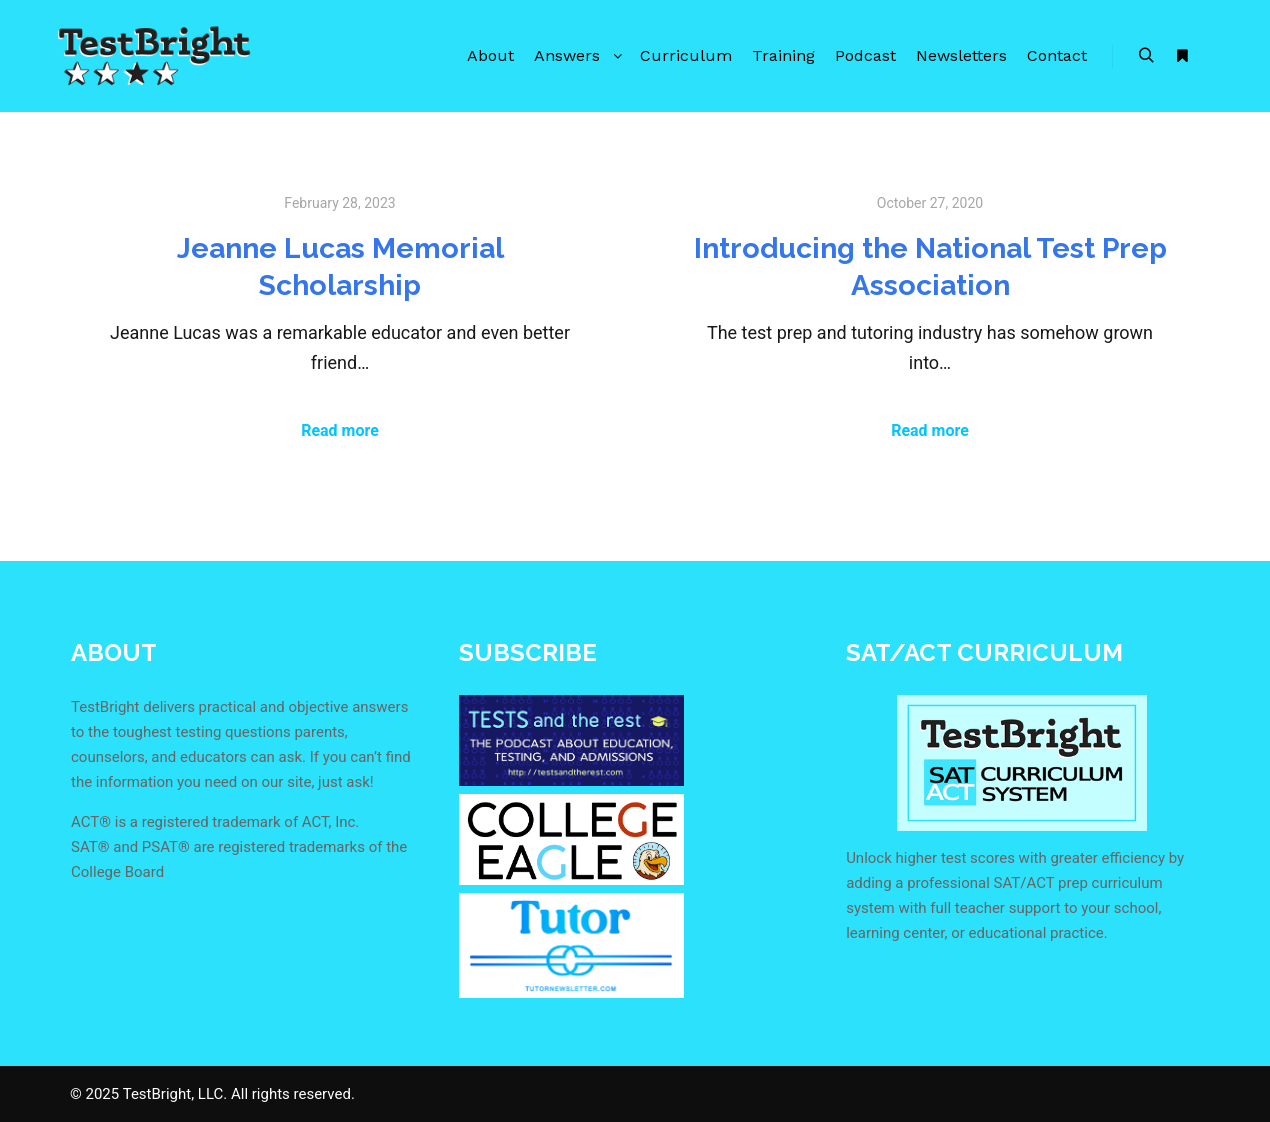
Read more (340, 430)
